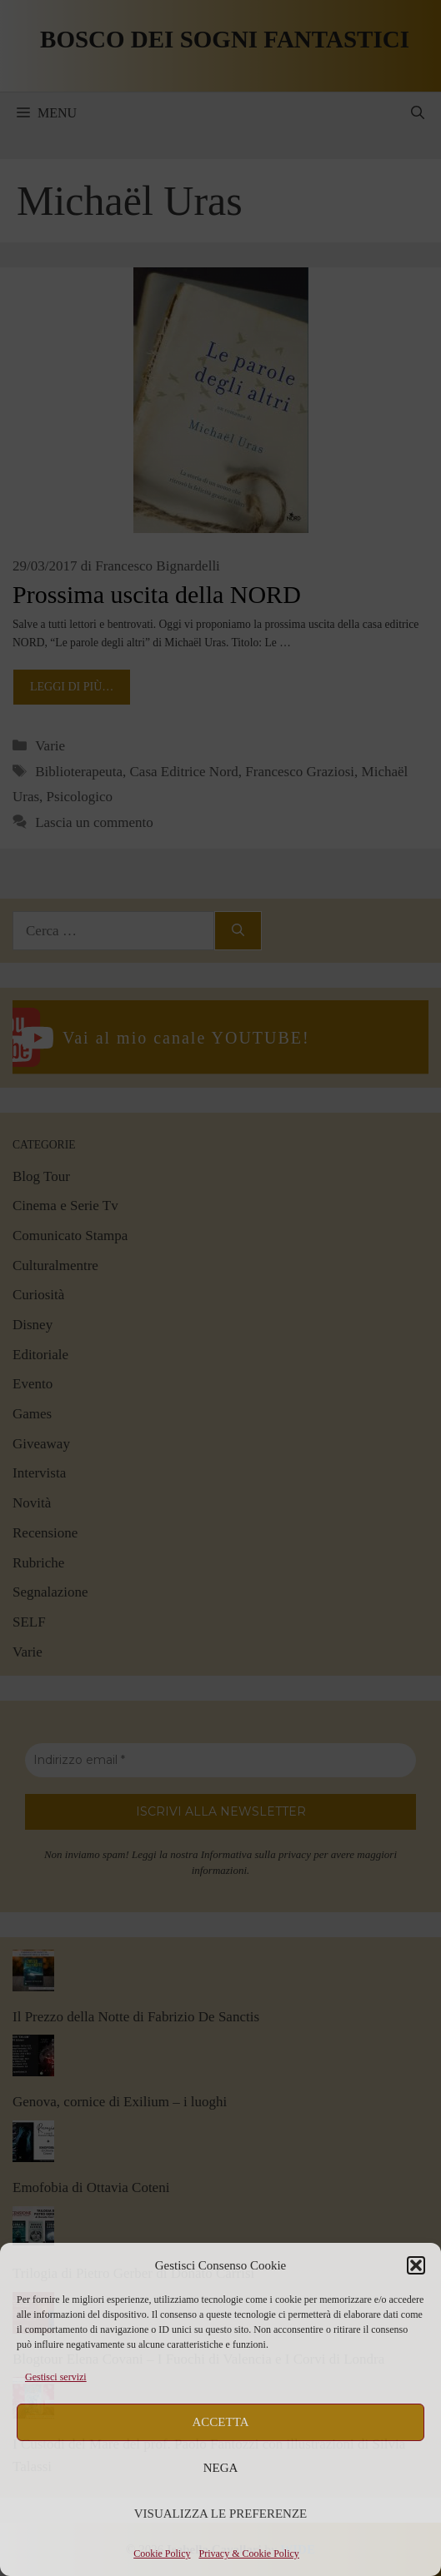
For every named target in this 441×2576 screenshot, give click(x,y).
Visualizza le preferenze (221, 2513)
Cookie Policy (161, 2553)
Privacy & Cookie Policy (249, 2553)
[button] (416, 2265)
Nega (220, 2467)
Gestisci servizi (56, 2377)
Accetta (221, 2422)
